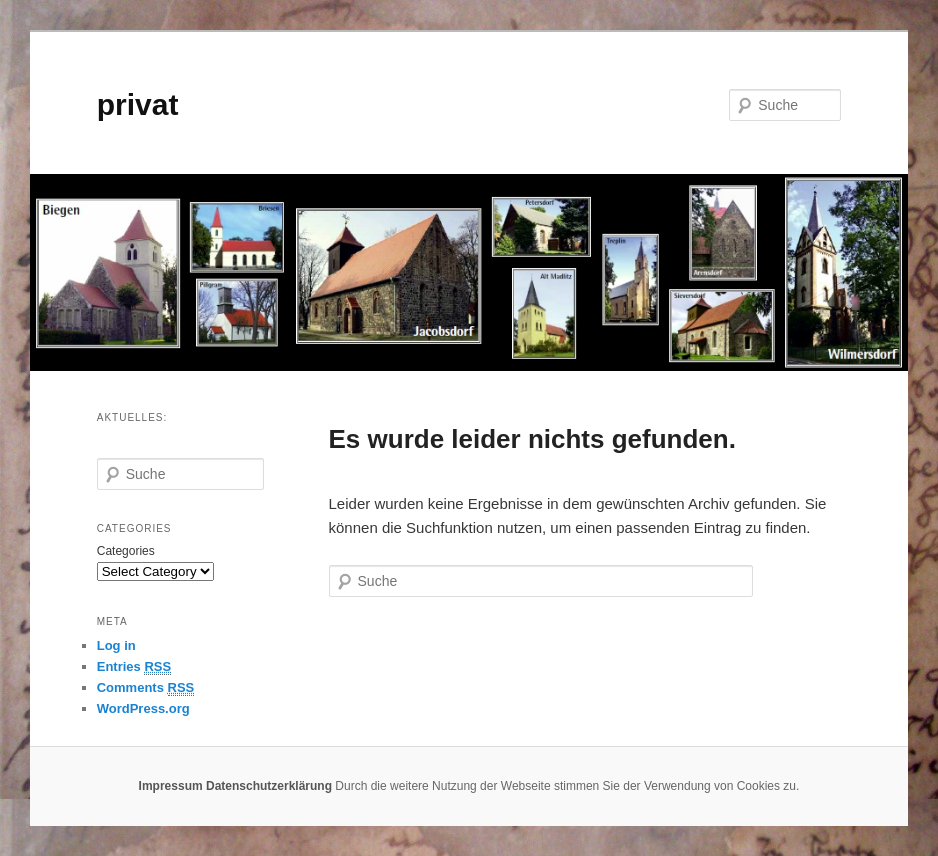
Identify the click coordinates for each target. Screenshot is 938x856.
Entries (134, 667)
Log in (116, 645)
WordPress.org (143, 708)
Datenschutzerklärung (269, 786)
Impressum (171, 786)
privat (138, 104)
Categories (126, 551)
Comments (146, 688)
